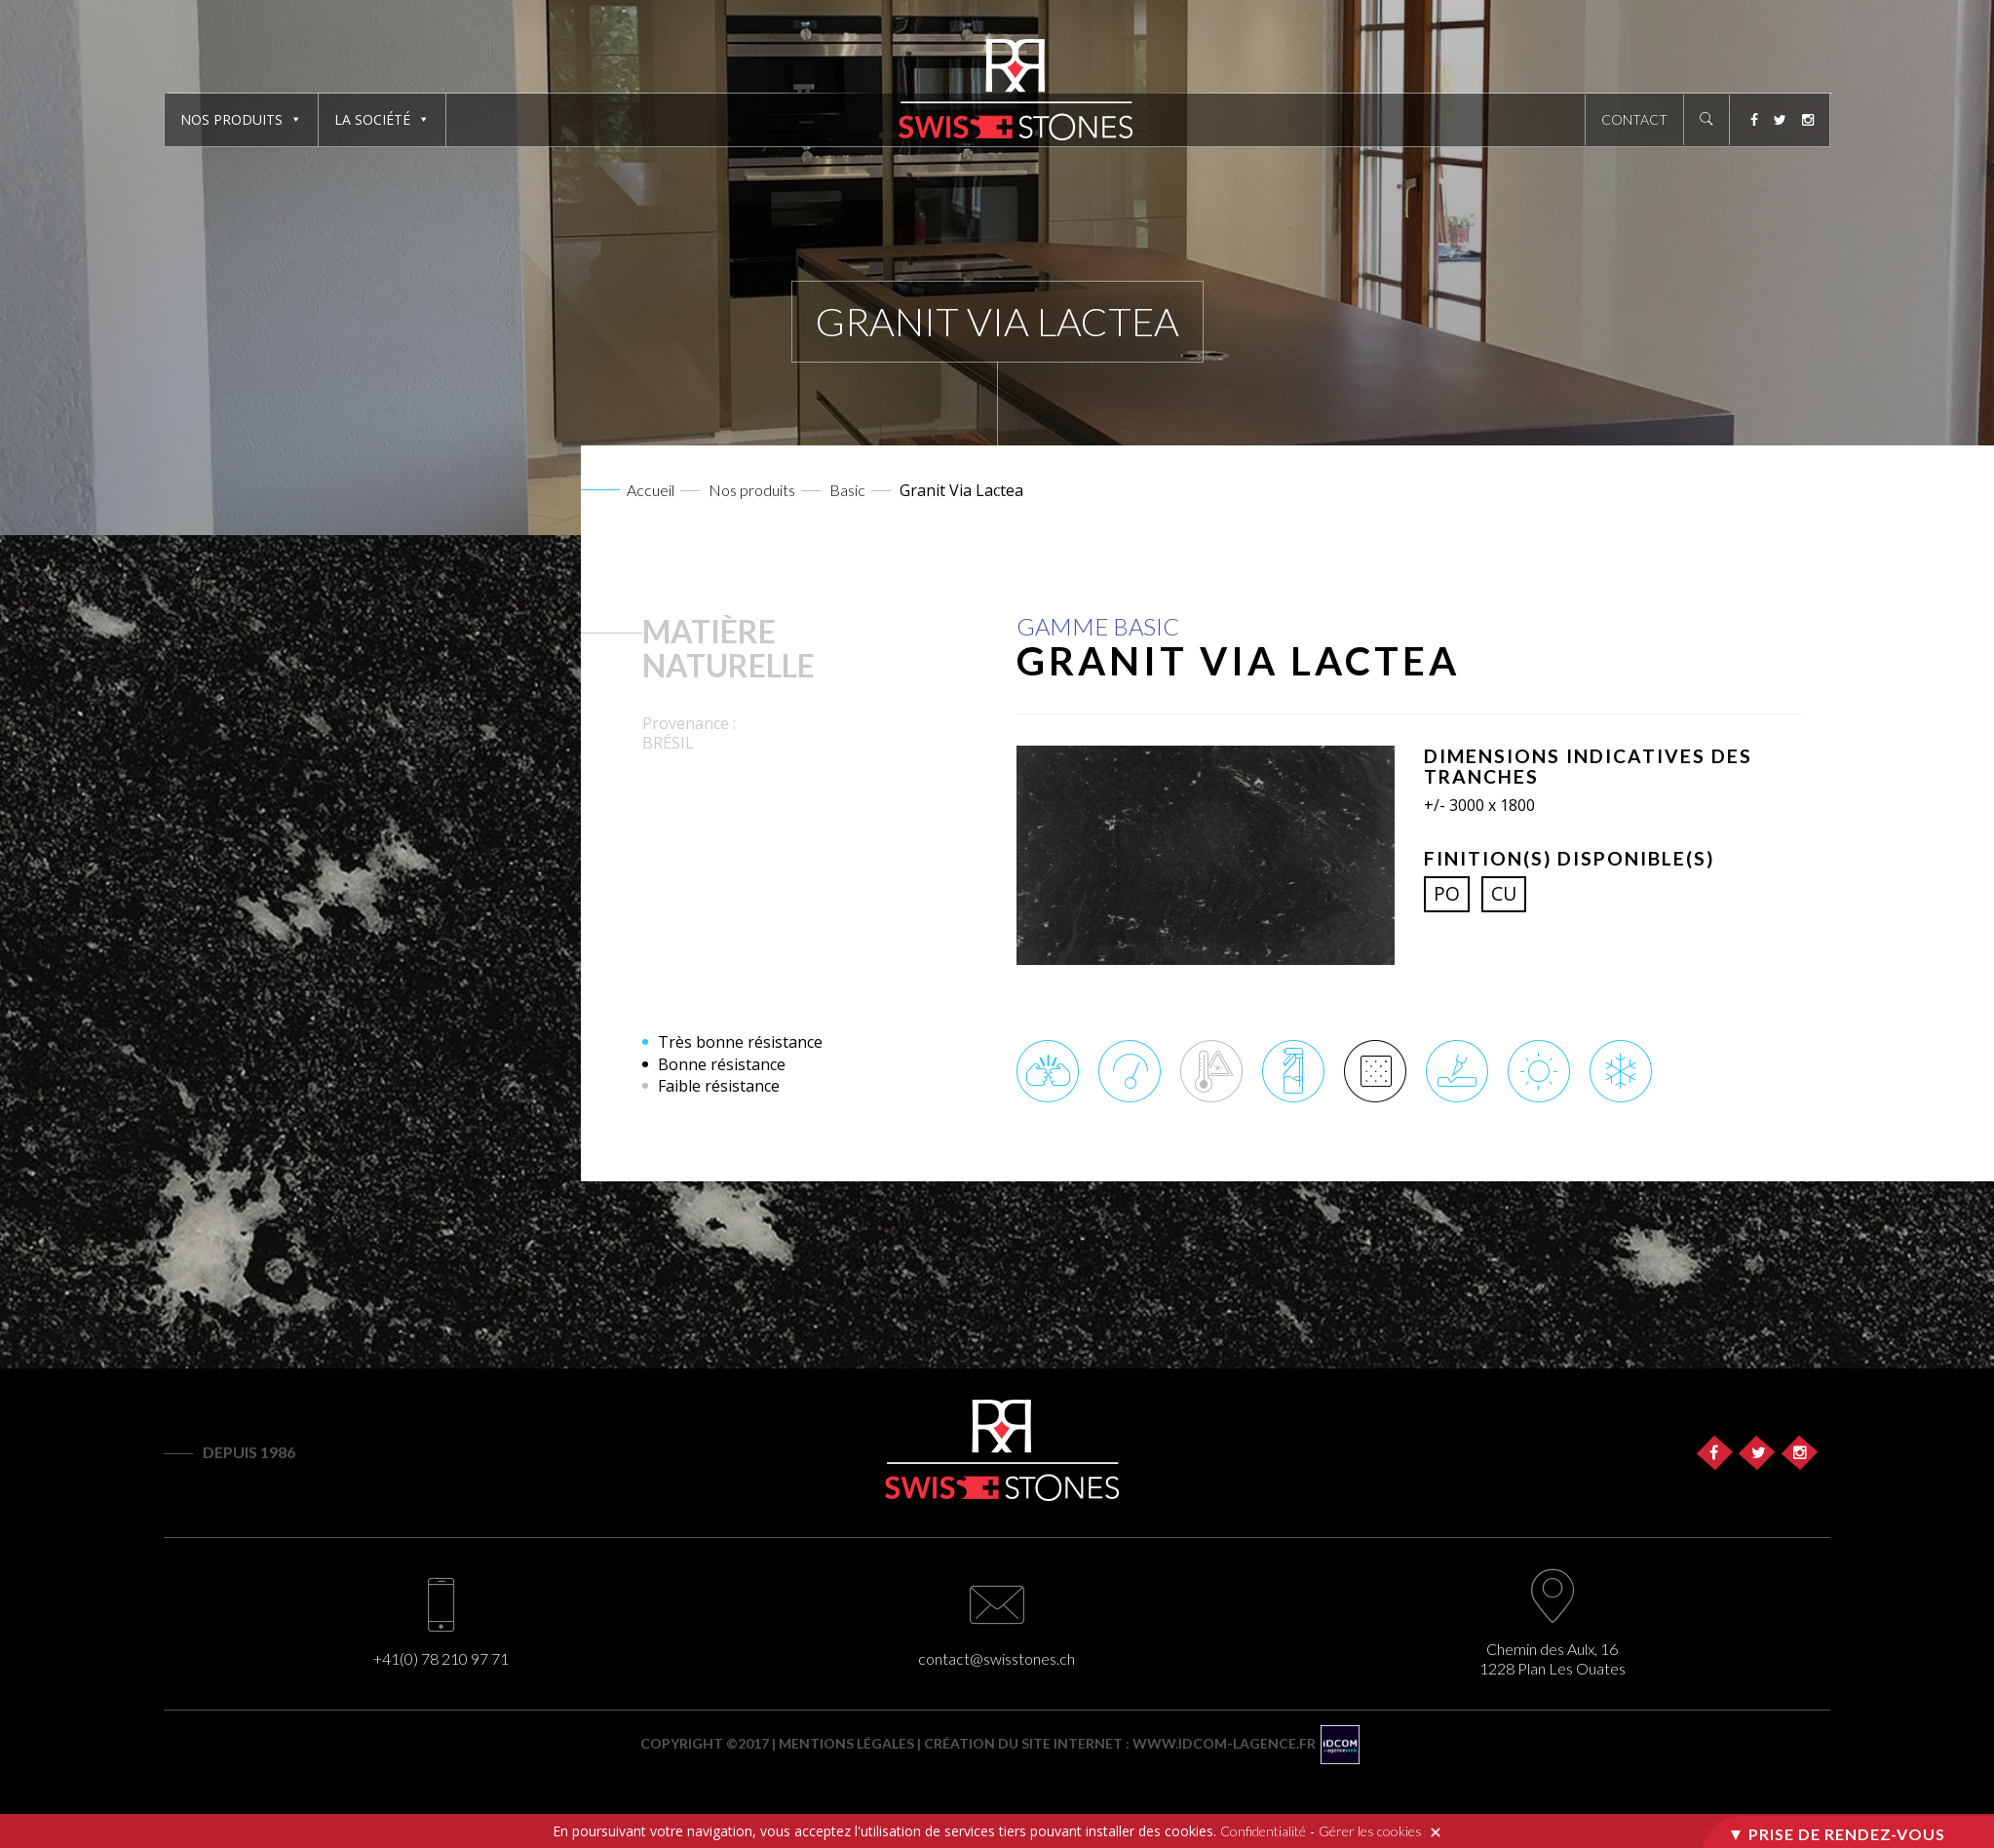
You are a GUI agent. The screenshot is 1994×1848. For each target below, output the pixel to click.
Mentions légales (846, 1743)
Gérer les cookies (1370, 1831)
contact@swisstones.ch (996, 1658)
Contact (1634, 119)
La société (372, 119)
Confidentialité (1263, 1831)
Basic (847, 490)
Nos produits (231, 119)
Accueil (650, 490)
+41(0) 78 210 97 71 (441, 1658)
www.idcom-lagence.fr (1224, 1743)
